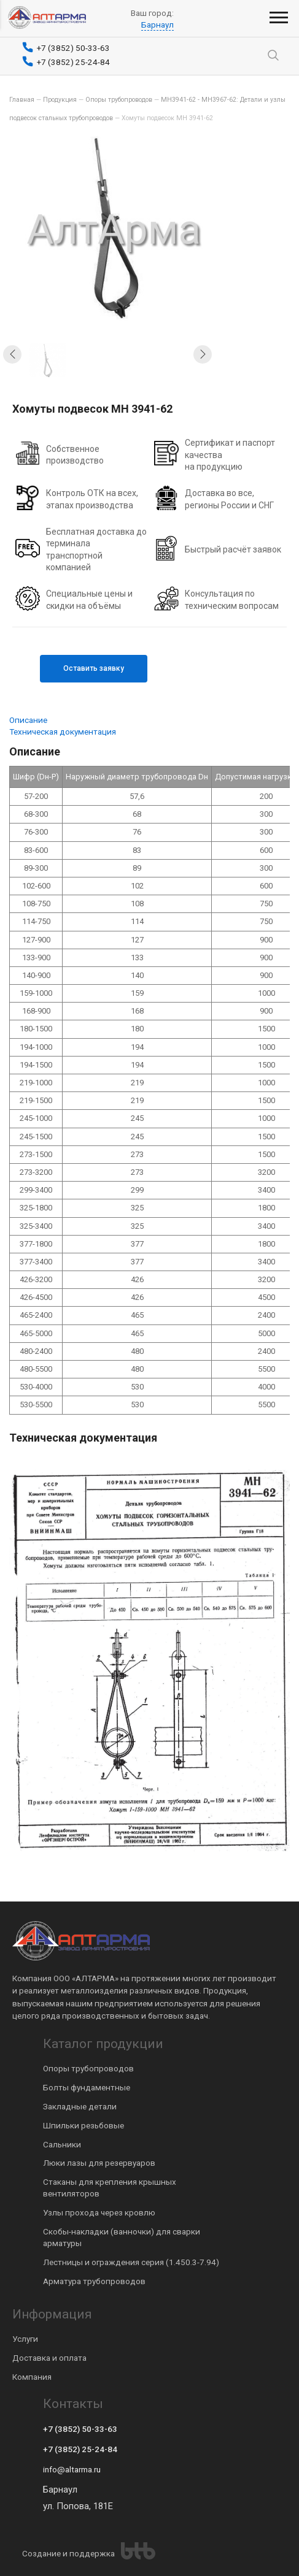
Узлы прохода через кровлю (99, 2212)
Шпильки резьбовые (83, 2125)
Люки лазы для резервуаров (99, 2163)
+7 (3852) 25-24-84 (80, 2449)
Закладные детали (80, 2106)
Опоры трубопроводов (88, 2068)
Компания (32, 2377)
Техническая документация (62, 731)
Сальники (62, 2144)
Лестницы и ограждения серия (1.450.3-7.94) (131, 2262)
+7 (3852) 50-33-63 (80, 2429)
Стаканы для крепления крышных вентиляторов (109, 2187)
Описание (28, 720)
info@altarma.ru (72, 2469)
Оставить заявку (93, 668)
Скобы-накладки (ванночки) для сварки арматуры (121, 2237)
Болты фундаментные (86, 2087)
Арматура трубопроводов (94, 2281)
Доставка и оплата (49, 2358)
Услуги (25, 2339)
